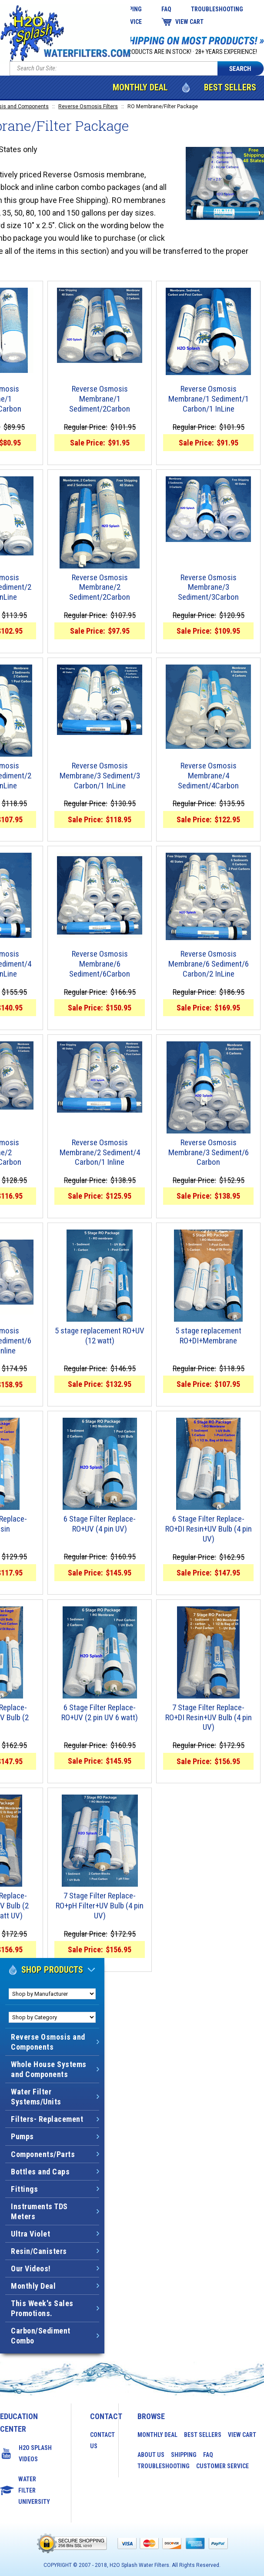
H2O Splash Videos (35, 2453)
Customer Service (222, 2466)
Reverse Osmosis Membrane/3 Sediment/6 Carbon (208, 1152)
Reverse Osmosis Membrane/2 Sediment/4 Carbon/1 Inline (100, 1152)
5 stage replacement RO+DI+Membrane (208, 1336)
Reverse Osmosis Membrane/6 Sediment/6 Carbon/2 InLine (208, 964)
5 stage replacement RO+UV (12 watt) (99, 1336)
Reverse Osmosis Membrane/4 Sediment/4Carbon (208, 776)
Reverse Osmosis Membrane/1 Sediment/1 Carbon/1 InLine (208, 399)
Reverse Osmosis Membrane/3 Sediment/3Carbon (208, 587)
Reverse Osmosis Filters (88, 106)
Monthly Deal (140, 87)
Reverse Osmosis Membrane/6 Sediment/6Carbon (99, 964)
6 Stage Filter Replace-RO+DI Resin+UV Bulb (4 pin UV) (208, 1529)
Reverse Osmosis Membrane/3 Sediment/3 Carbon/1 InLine (100, 776)
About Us (150, 2454)
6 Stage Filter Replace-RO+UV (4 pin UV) (99, 1524)
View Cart (189, 21)
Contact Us (95, 2440)
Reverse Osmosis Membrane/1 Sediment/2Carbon (99, 399)
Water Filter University (34, 2490)
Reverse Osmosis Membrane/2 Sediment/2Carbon (99, 587)
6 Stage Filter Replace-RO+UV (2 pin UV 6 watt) (99, 1712)
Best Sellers (230, 87)
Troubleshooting (217, 9)
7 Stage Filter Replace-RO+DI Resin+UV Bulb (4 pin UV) (208, 1717)
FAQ (166, 9)
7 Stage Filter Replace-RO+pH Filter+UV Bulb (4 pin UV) (100, 1906)
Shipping (184, 2454)
